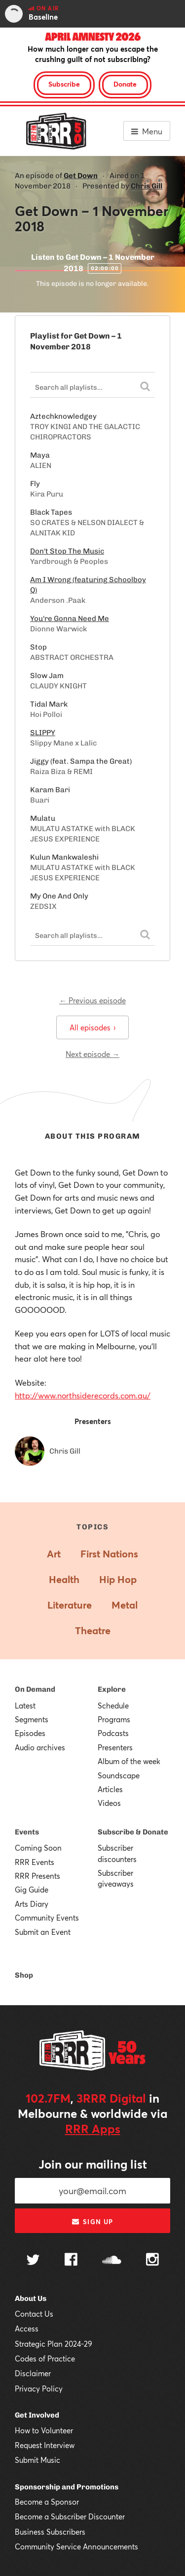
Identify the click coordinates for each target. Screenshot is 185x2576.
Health (64, 1579)
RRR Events (34, 1862)
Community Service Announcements (76, 2546)
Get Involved (37, 2415)
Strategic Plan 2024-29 (53, 2344)
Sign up (92, 2221)
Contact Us (34, 2314)
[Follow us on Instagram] (152, 2260)
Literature (69, 1605)
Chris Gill (146, 186)
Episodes (30, 1733)
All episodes (92, 1027)
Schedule (113, 1705)
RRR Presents (37, 1876)
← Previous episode (92, 1000)
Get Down (81, 175)
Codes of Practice (45, 2358)
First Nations (109, 1553)
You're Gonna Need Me (69, 618)
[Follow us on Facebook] (71, 2260)
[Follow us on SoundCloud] (111, 2260)
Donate (125, 84)
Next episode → (92, 1054)
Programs (114, 1719)
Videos (109, 1803)
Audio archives (40, 1747)
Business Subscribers (50, 2532)
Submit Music (37, 2460)
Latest (25, 1705)
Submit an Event (43, 1932)
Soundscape (119, 1775)
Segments (31, 1719)
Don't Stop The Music (67, 551)
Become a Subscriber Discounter (70, 2516)
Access (26, 2328)
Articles (110, 1789)
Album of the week (129, 1761)
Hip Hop (118, 1579)
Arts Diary (31, 1904)
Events (27, 1832)
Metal (124, 1605)
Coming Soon (38, 1848)
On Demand (35, 1689)
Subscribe (64, 84)
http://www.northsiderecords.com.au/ (82, 1395)
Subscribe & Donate (133, 1832)
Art (54, 1553)
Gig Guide (31, 1889)
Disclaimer (33, 2373)
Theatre (93, 1630)
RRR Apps (92, 2129)
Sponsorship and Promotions (66, 2487)
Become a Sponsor (47, 2502)
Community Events (47, 1918)
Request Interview (44, 2445)
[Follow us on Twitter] (33, 2260)
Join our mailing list (92, 2164)
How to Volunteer (44, 2430)
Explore (112, 1689)
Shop (24, 1975)
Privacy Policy (39, 2388)
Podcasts (113, 1733)
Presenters (115, 1747)
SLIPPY (42, 732)
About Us (30, 2298)
